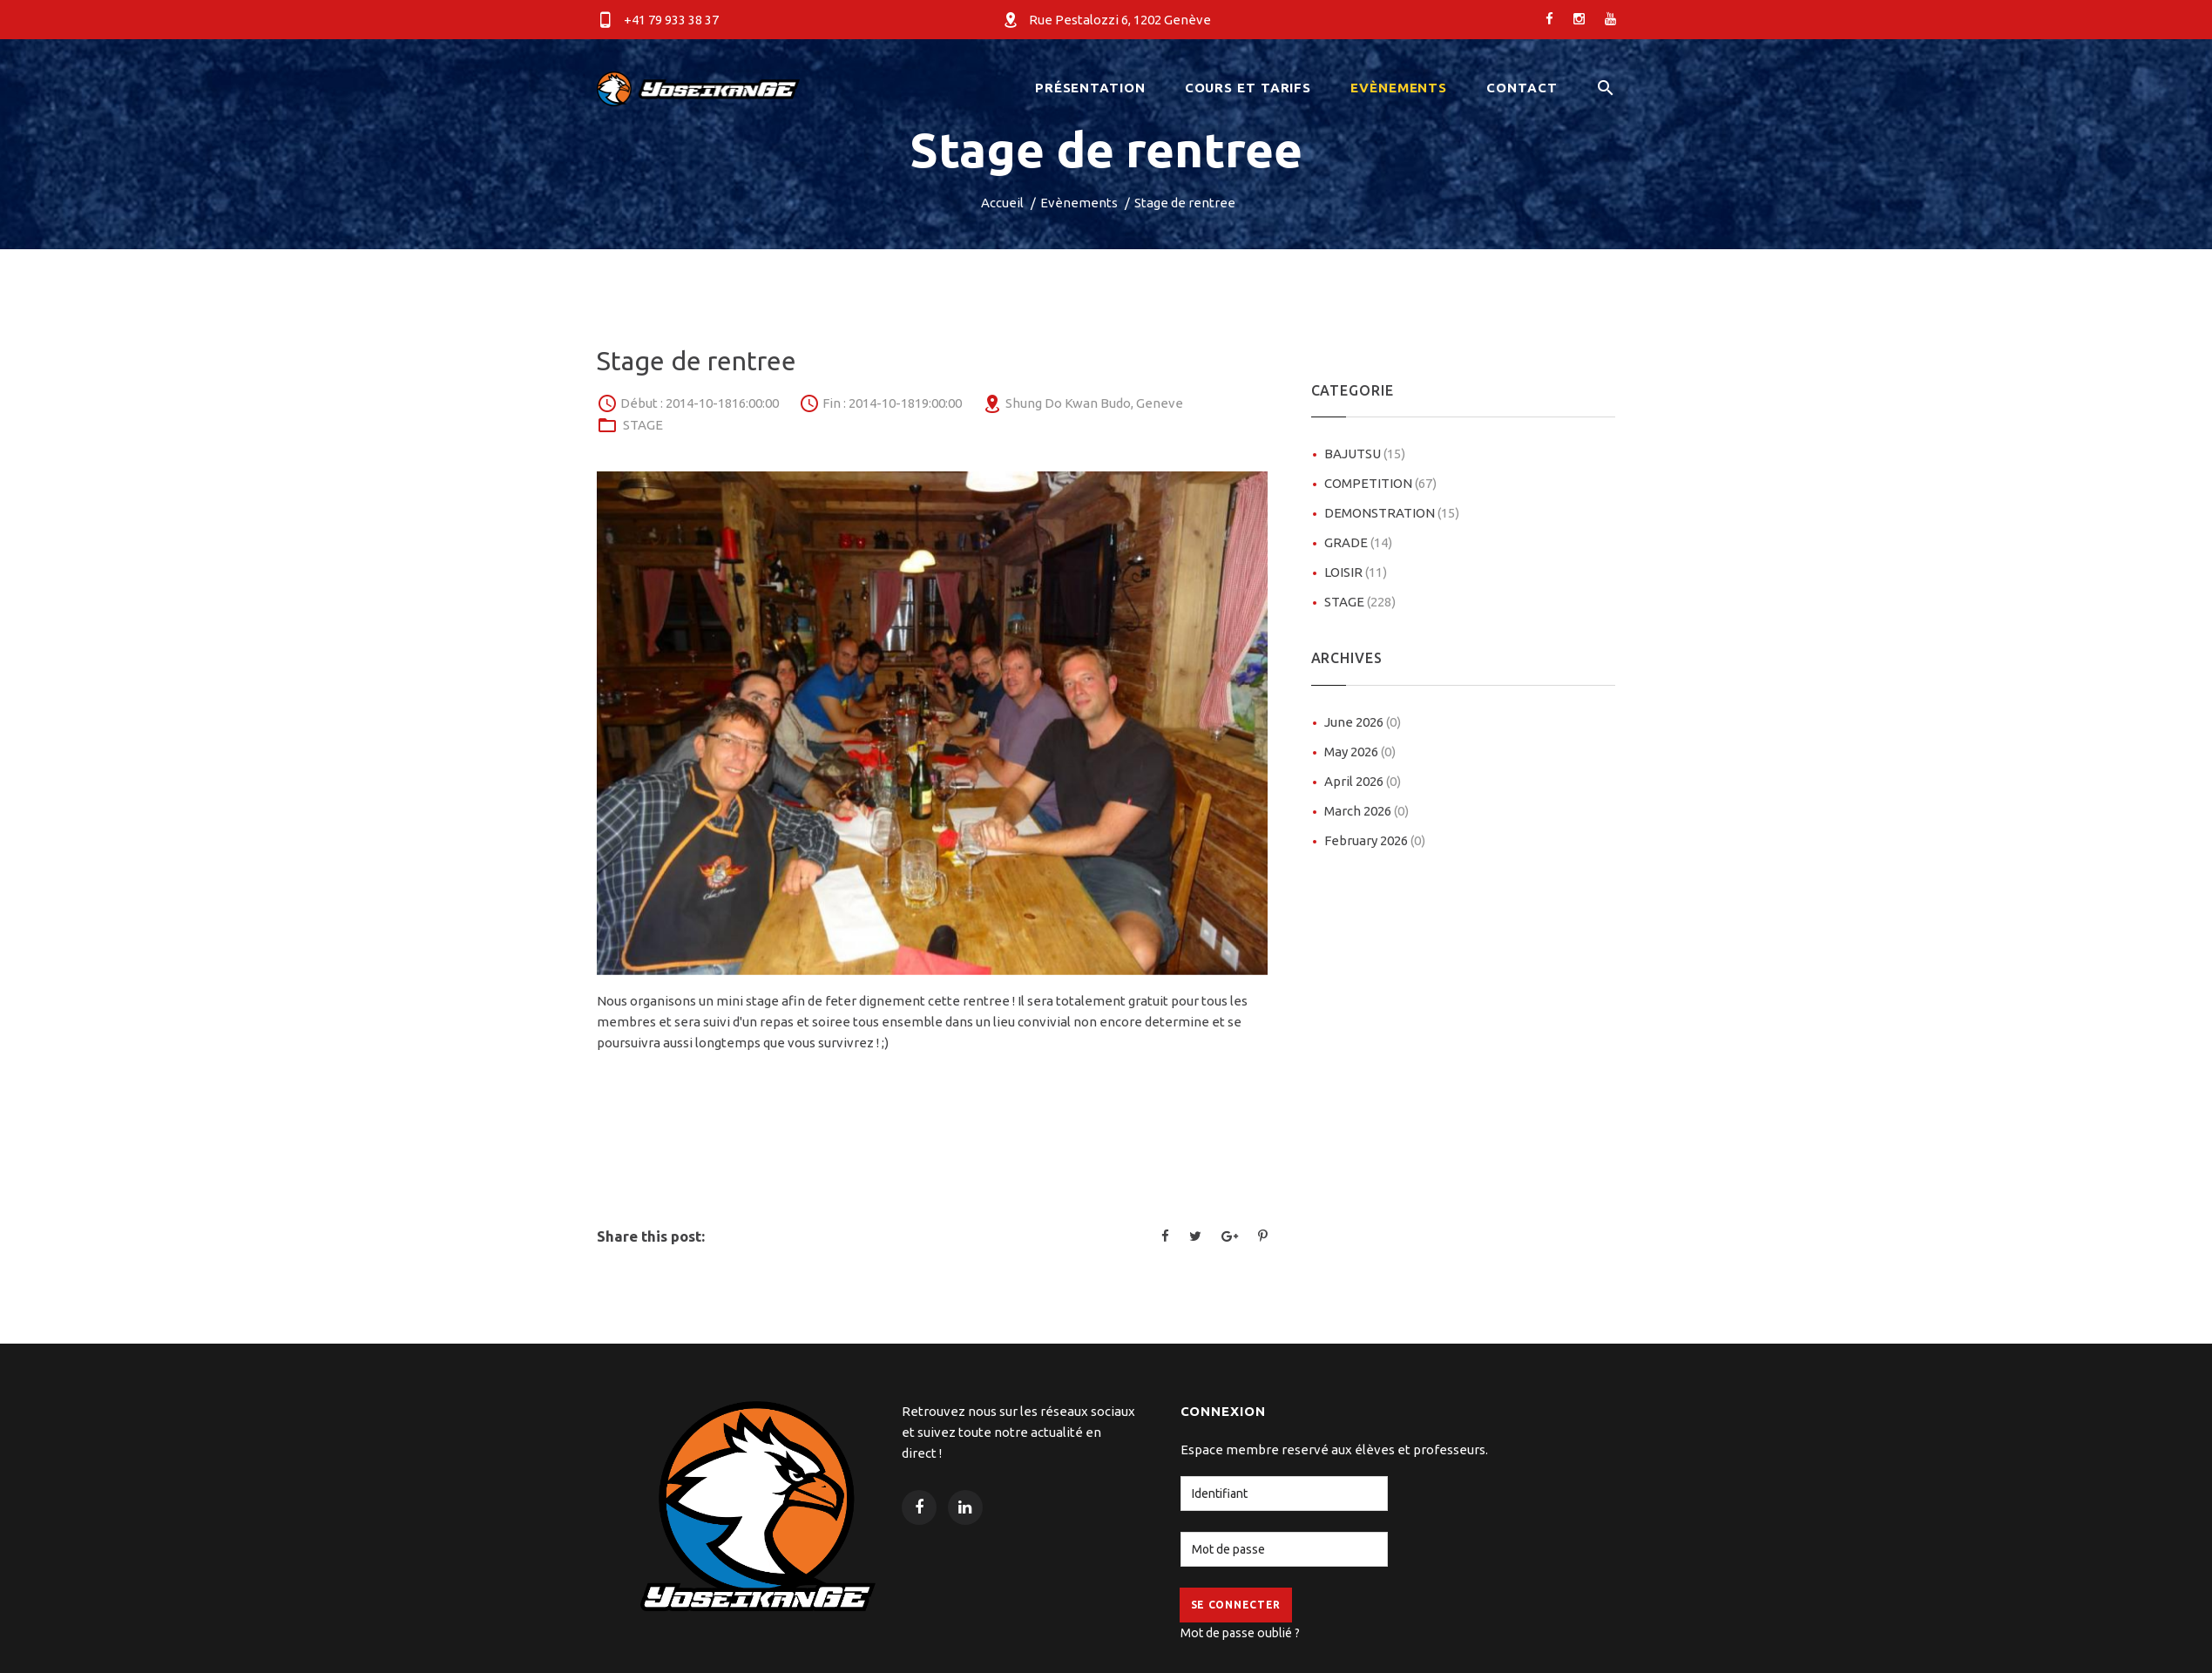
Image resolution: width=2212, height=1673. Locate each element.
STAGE (643, 424)
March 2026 (1366, 810)
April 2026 (1362, 781)
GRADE (1358, 542)
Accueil (1002, 202)
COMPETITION (1380, 483)
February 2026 (1374, 840)
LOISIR (1355, 572)
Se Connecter (1236, 1604)
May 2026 (1360, 751)
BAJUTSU (1364, 453)
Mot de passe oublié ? (1240, 1633)
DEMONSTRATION (1391, 512)
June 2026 (1362, 722)
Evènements (1079, 202)
